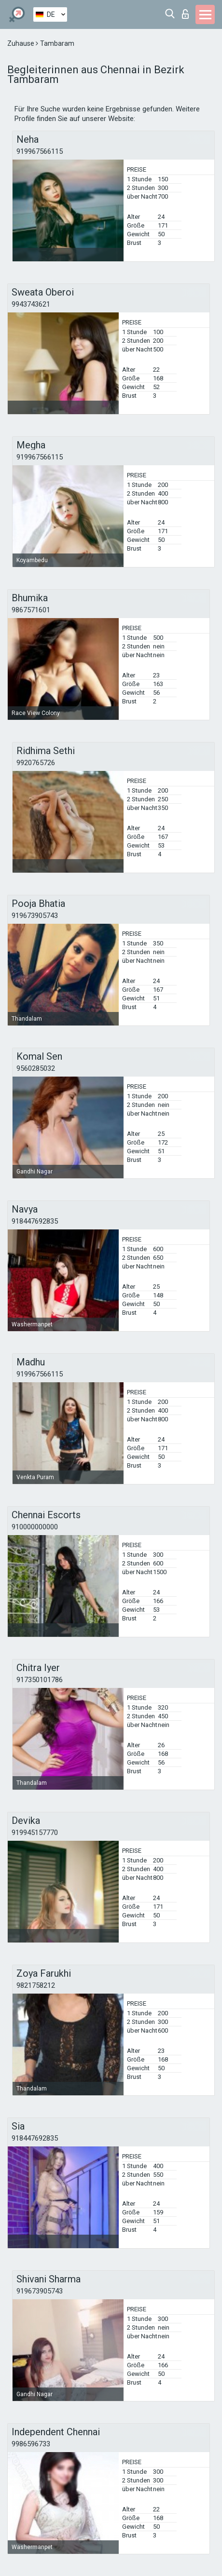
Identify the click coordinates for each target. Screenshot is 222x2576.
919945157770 (35, 1832)
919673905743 (35, 915)
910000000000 (35, 1527)
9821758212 (35, 1985)
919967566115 (39, 151)
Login (185, 14)
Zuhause (21, 43)
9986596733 (31, 2444)
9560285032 (35, 1068)
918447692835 (35, 1221)
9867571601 (31, 610)
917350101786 (39, 1679)
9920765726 (35, 762)
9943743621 (31, 304)
